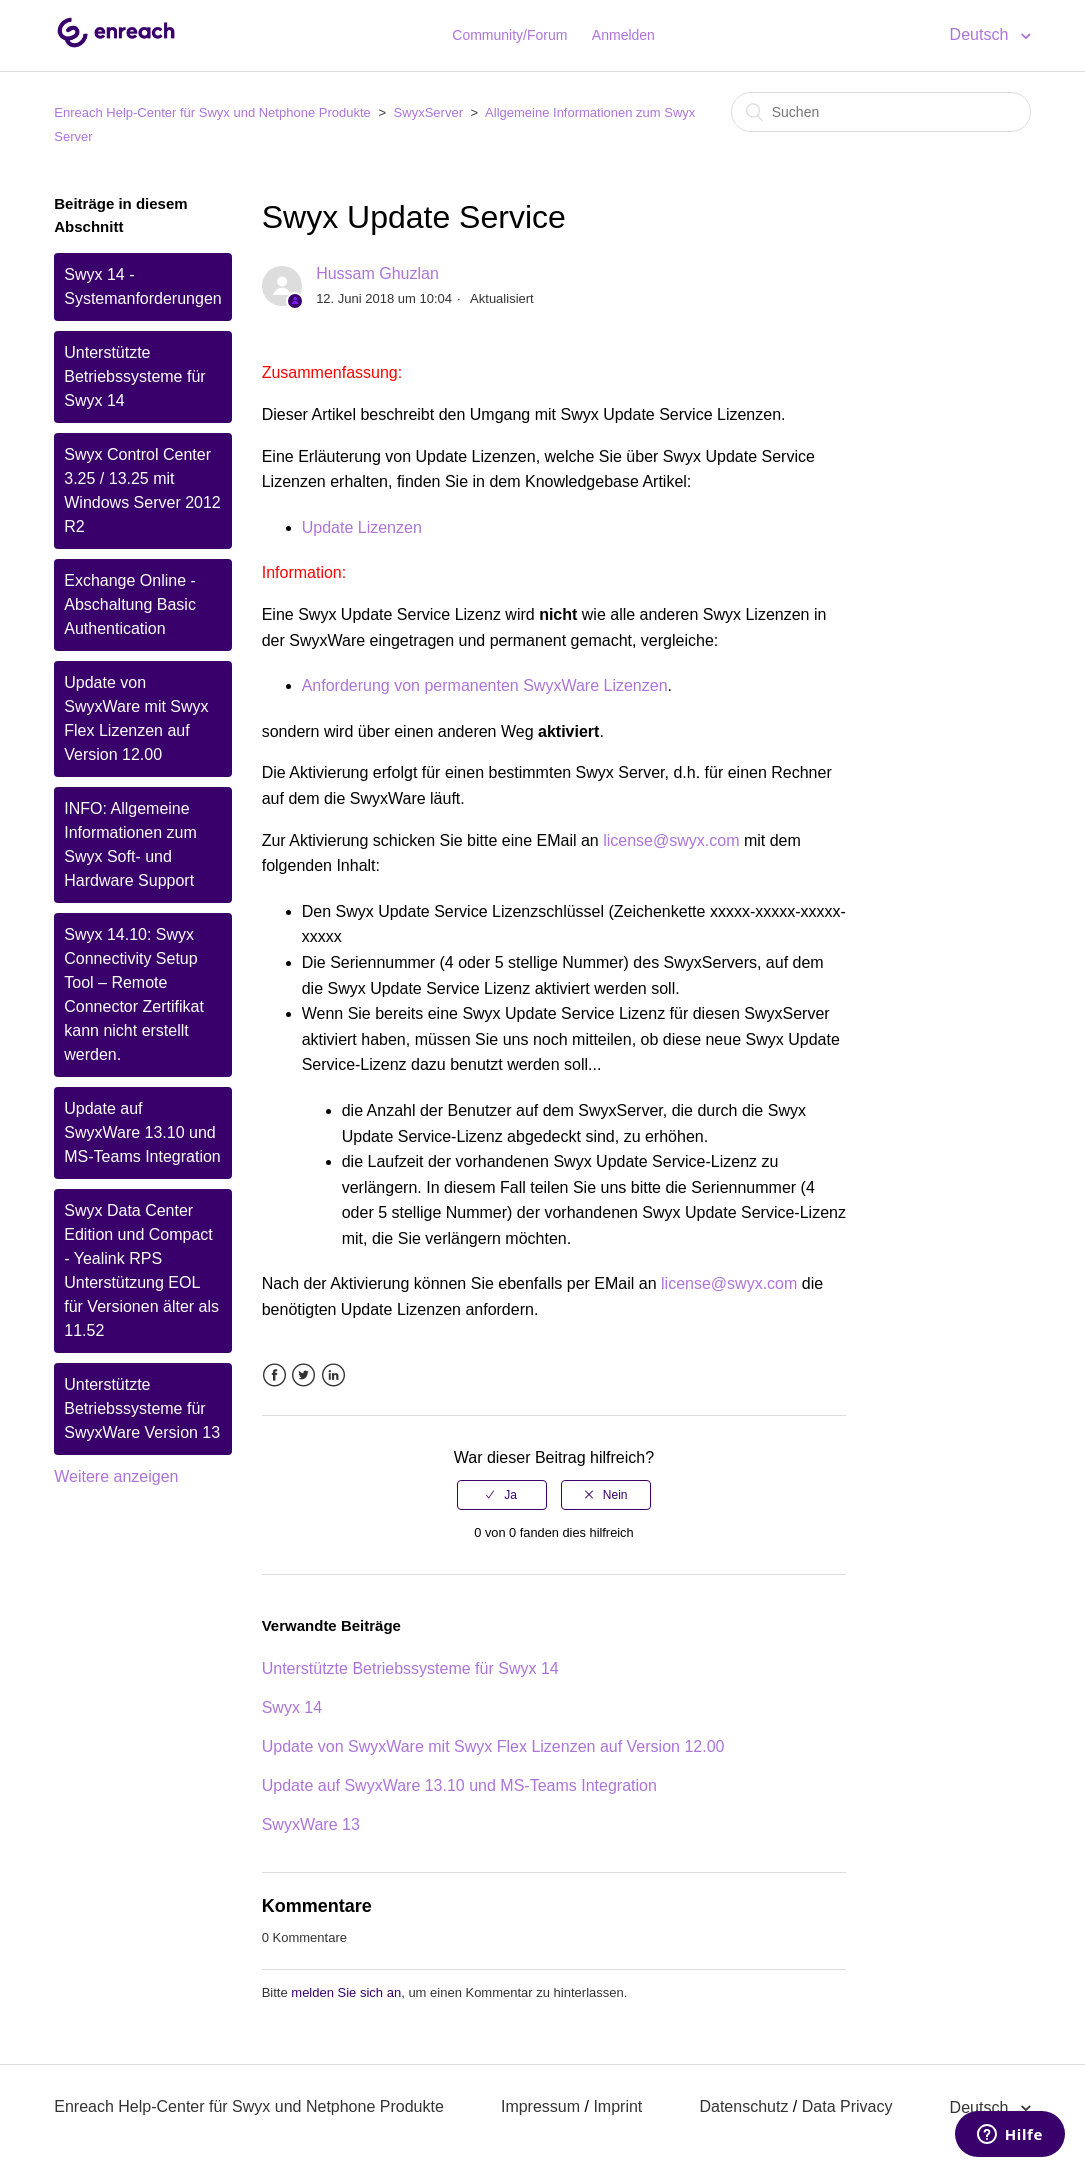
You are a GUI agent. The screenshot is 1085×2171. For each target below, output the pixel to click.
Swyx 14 (292, 1707)
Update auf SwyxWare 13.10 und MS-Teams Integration (142, 1132)
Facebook (274, 1375)
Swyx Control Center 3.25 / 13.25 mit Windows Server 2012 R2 (142, 490)
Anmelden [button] (623, 35)
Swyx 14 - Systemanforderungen (142, 286)
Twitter (303, 1375)
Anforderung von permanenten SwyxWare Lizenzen (485, 685)
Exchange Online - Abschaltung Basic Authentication (130, 604)
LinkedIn (333, 1375)
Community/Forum (509, 35)
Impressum (540, 2106)
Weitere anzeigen (116, 1476)
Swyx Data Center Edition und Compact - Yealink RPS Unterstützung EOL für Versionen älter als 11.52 (141, 1270)
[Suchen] (881, 112)
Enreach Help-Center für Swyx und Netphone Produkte (212, 112)
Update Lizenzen (362, 527)
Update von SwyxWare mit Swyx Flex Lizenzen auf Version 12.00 (136, 718)
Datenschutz (743, 2106)
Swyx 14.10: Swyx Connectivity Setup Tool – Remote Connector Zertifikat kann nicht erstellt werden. (134, 994)
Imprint (617, 2106)
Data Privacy (847, 2106)
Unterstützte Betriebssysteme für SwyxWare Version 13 (142, 1408)
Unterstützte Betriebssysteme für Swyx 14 (134, 376)
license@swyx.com (671, 840)
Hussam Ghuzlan (377, 273)
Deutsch (981, 34)
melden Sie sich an (346, 1992)
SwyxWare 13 (311, 1824)
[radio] (502, 1495)
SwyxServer (428, 112)
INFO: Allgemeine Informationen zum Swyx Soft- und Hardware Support (130, 844)
